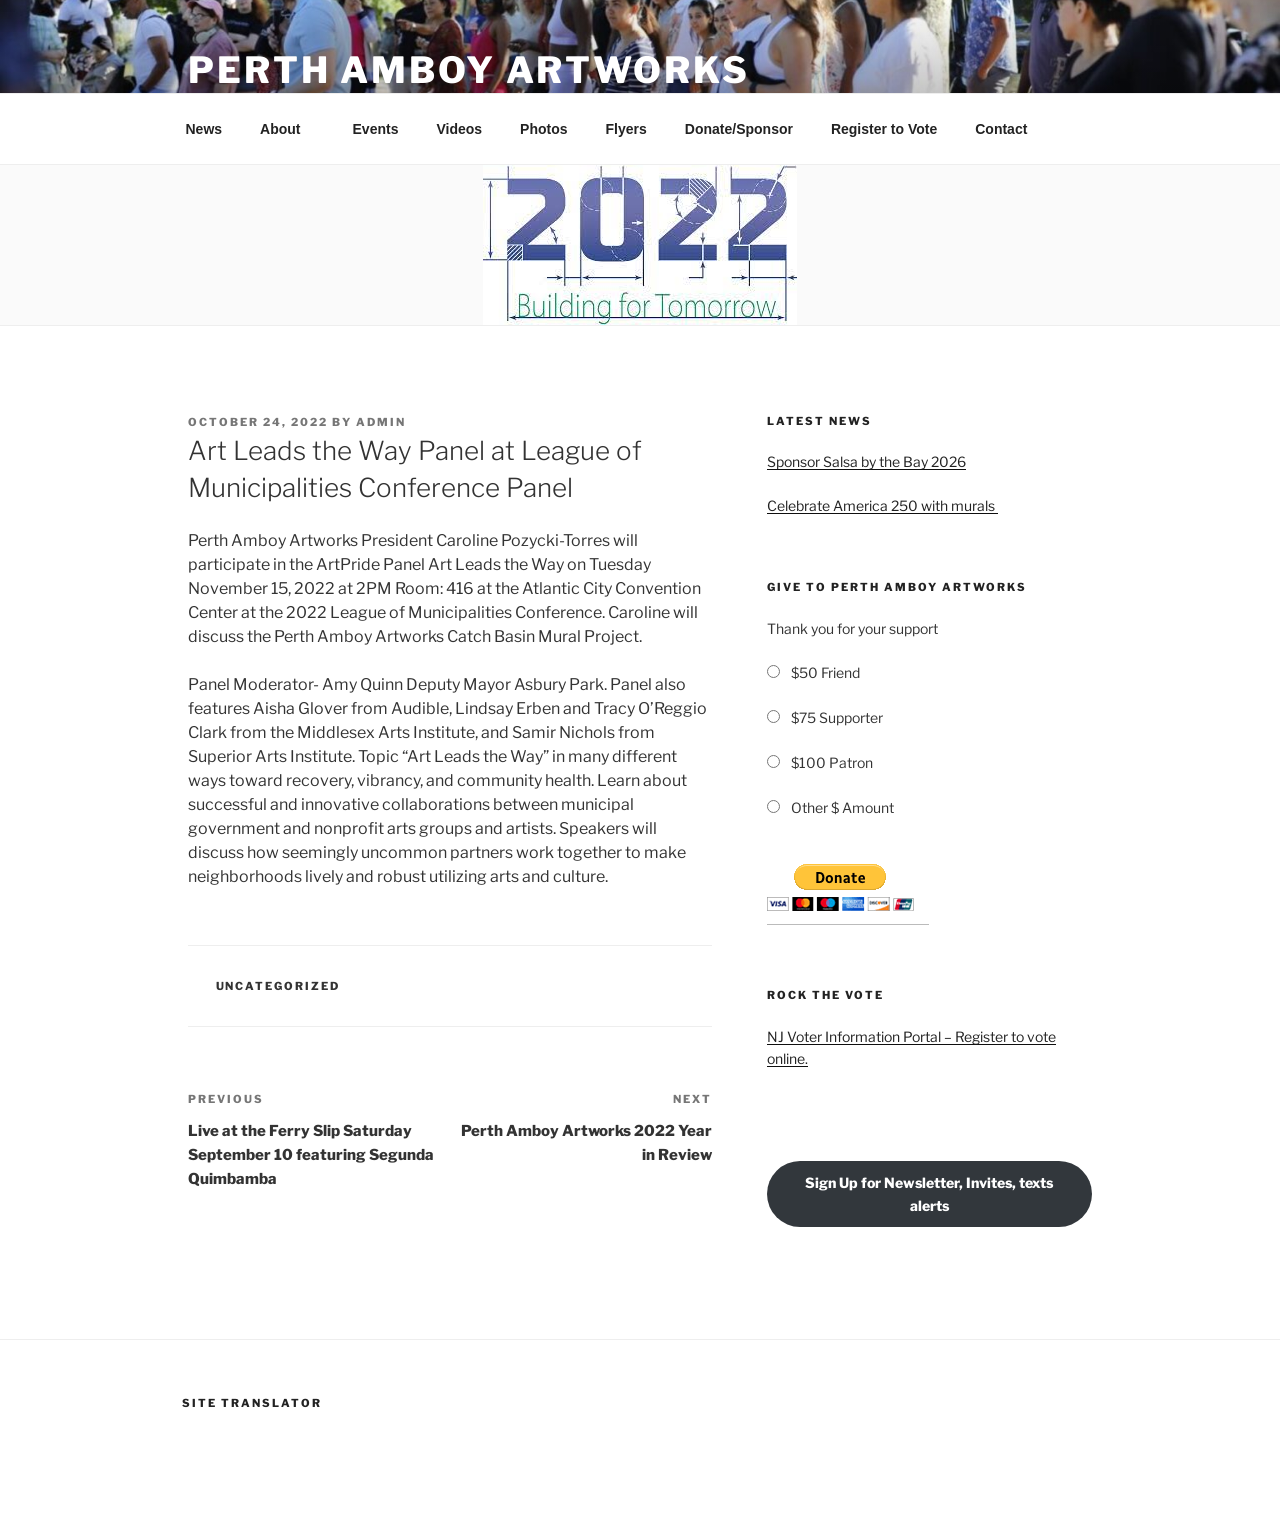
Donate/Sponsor (739, 129)
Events (376, 129)
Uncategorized (278, 986)
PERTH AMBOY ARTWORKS (469, 70)
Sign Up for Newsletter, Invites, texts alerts (929, 1194)
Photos (543, 129)
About (289, 129)
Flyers (626, 129)
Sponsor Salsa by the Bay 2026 (866, 461)
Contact (1001, 129)
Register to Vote (884, 129)
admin (381, 422)
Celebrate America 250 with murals (882, 505)
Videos (459, 129)
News (204, 129)
